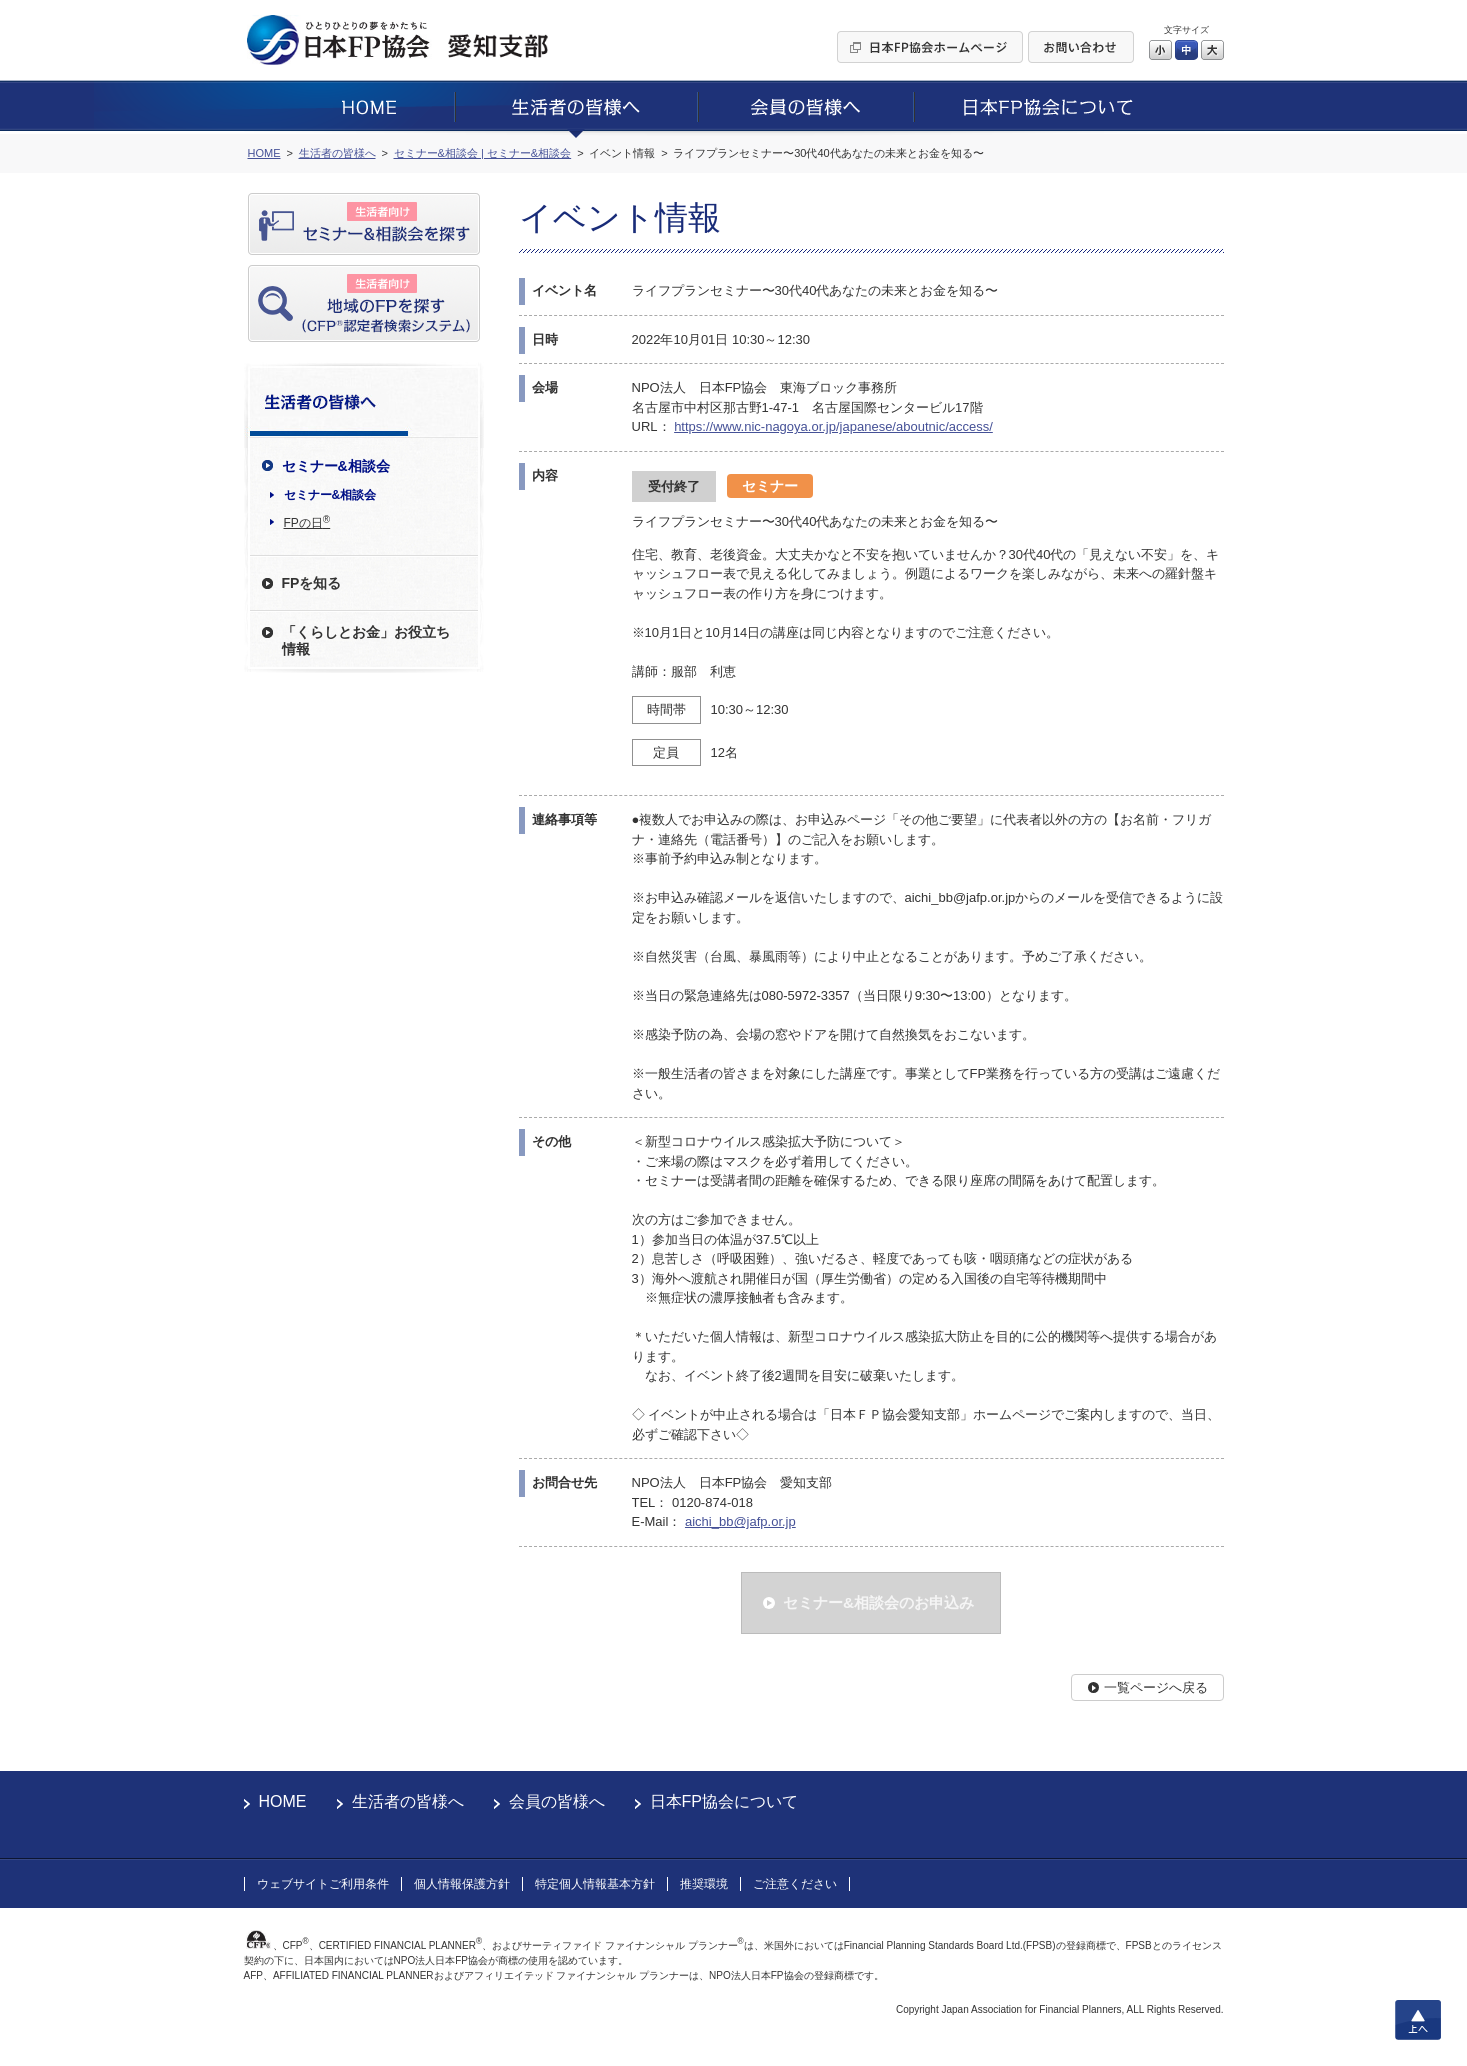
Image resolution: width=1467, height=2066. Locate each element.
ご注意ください (795, 1884)
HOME (283, 1801)
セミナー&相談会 (330, 495)
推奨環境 (704, 1884)
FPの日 (307, 522)
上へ (1418, 2020)
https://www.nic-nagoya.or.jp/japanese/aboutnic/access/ (833, 426)
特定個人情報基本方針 (595, 1884)
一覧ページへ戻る (1156, 1687)
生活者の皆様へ (408, 1801)
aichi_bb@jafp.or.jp (740, 1521)
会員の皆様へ (557, 1801)
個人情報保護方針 (462, 1884)
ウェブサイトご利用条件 (323, 1884)
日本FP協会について (724, 1801)
